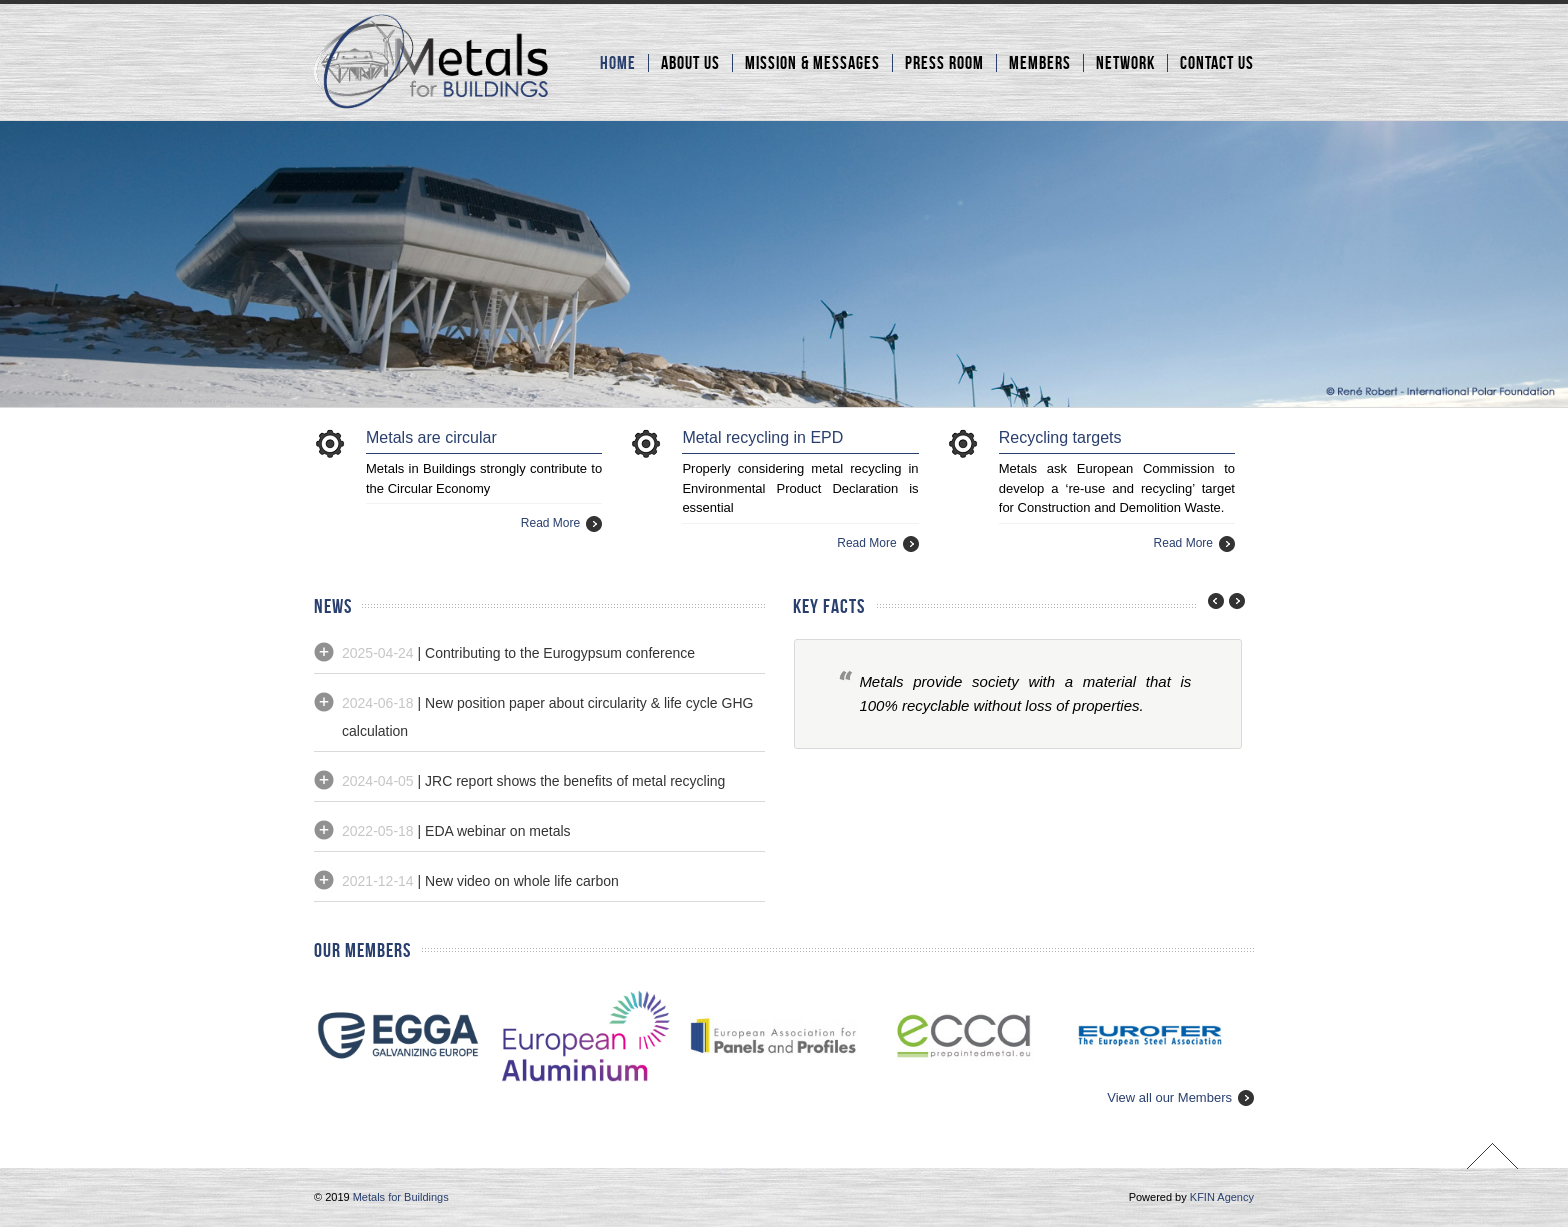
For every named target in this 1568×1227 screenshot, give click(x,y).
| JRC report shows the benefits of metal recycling (533, 781)
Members (1040, 63)
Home (618, 63)
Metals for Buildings (401, 1197)
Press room (944, 63)
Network (1125, 63)
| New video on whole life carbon (480, 881)
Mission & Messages (812, 63)
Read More (550, 523)
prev (1211, 601)
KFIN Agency (1222, 1197)
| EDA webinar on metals (456, 831)
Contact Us (1217, 63)
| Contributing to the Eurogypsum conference (518, 653)
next (1234, 601)
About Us (690, 63)
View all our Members (1169, 1097)
